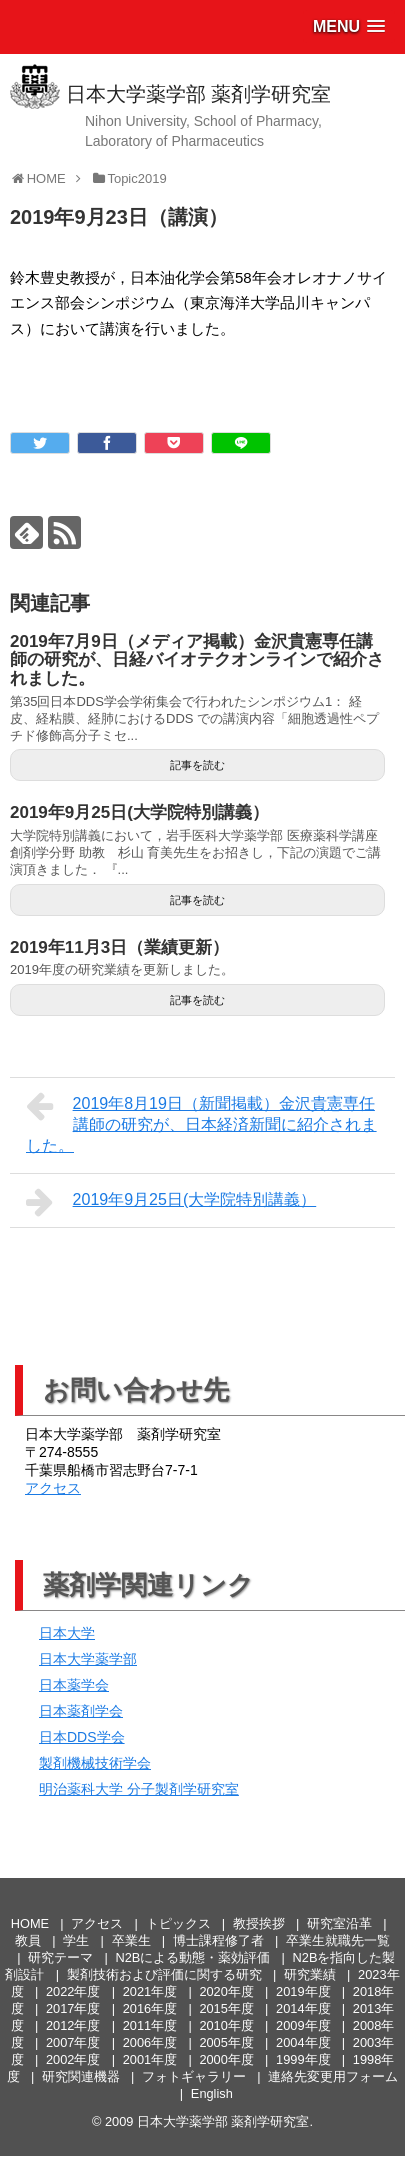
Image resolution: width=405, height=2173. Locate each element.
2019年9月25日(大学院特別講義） (139, 812)
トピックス (178, 1923)
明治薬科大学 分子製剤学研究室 (139, 1789)
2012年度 (73, 2025)
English (212, 2093)
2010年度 (226, 2025)
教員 (28, 1940)
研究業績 (310, 1974)
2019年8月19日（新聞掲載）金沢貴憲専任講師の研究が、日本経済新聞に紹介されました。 (201, 1122)
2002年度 (73, 2059)
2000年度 (226, 2059)
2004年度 (303, 2042)
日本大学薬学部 (88, 1659)
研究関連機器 (81, 2076)
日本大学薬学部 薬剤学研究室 (199, 94)
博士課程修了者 (218, 1940)
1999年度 (303, 2059)
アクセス (53, 1488)
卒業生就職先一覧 (338, 1940)
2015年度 (226, 2008)
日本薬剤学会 (81, 1711)
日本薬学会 (74, 1685)
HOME (30, 1923)
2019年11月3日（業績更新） (119, 947)
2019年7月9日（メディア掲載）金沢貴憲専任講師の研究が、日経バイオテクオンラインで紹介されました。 (197, 660)
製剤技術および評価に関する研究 (164, 1974)
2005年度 (226, 2042)
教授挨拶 (259, 1923)
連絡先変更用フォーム (333, 2076)
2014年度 (303, 2008)
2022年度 (73, 1991)
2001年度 (150, 2059)
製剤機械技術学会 (95, 1763)
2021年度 (150, 1991)
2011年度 (150, 2025)
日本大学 (67, 1633)
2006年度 (150, 2042)
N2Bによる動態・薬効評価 (192, 1957)
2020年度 (226, 1991)
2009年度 (303, 2025)
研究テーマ (60, 1957)
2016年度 (150, 2008)
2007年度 (73, 2042)
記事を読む (197, 765)
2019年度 (303, 1991)
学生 (76, 1940)
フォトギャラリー (194, 2076)
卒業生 (131, 1940)
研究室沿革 (339, 1923)
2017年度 (73, 2008)
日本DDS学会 (82, 1737)
